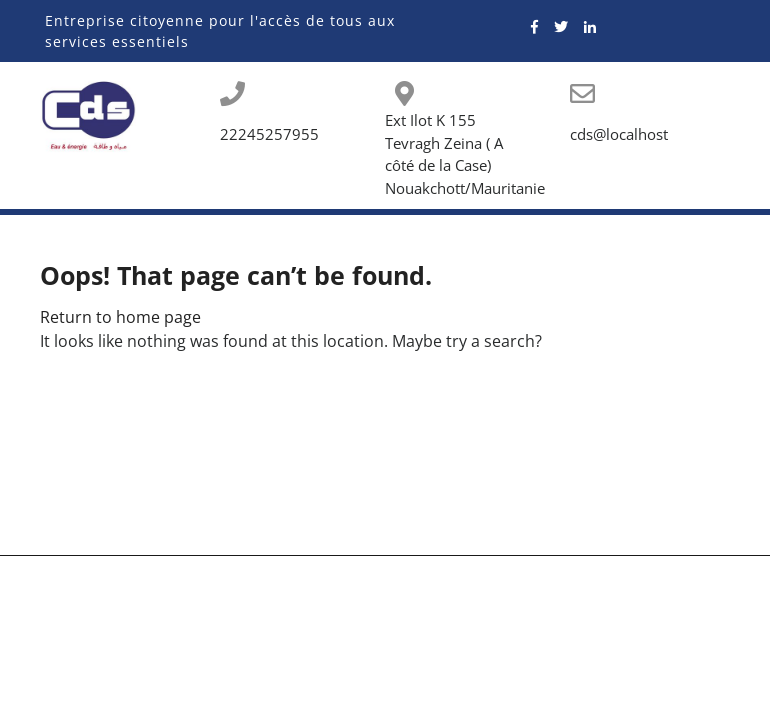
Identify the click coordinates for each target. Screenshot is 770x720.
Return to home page (120, 317)
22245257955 (269, 134)
